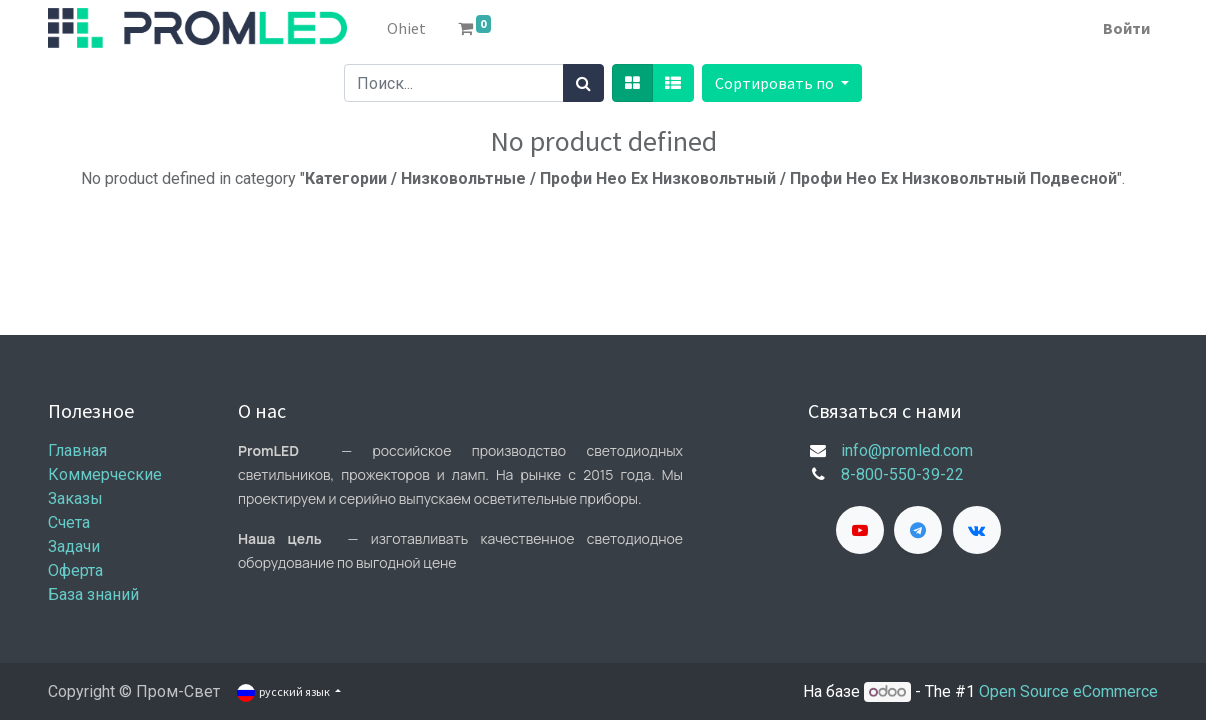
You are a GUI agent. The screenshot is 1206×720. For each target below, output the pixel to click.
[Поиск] (583, 83)
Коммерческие (105, 474)
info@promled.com (907, 450)
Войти (1126, 28)
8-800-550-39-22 (902, 474)
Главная (77, 450)
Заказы (75, 498)
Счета (69, 522)
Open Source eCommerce (1068, 691)
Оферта (75, 570)
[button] (782, 83)
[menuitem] (406, 28)
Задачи (74, 546)
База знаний (93, 594)
